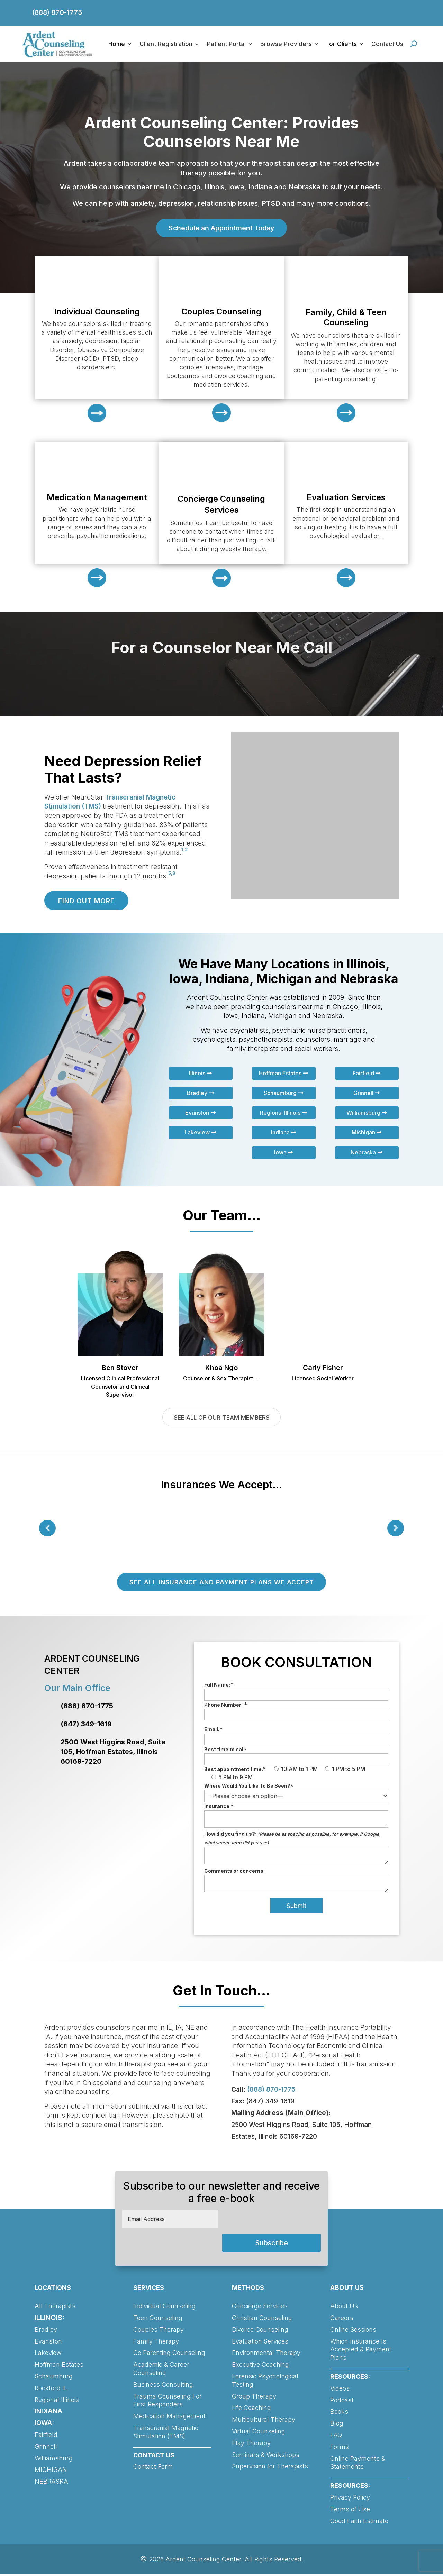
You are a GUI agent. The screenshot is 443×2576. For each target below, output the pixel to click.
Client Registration (165, 43)
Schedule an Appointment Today (221, 228)
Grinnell (363, 1093)
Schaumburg (280, 1093)
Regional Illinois (280, 1113)
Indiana (280, 1133)
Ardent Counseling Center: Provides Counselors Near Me (221, 132)
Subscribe (271, 2245)
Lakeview (197, 1133)
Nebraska (363, 1152)
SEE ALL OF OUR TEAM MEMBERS (221, 1418)
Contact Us (387, 43)
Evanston (197, 1113)
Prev (47, 1529)
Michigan (363, 1133)
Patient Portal (226, 43)
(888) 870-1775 (57, 12)
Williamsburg (363, 1113)
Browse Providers (286, 43)
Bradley (197, 1093)
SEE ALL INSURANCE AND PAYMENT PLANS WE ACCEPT (221, 1584)
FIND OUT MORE (87, 901)
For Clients (341, 43)
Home (116, 43)
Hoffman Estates (280, 1073)
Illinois (197, 1073)
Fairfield (363, 1073)
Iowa (280, 1152)
